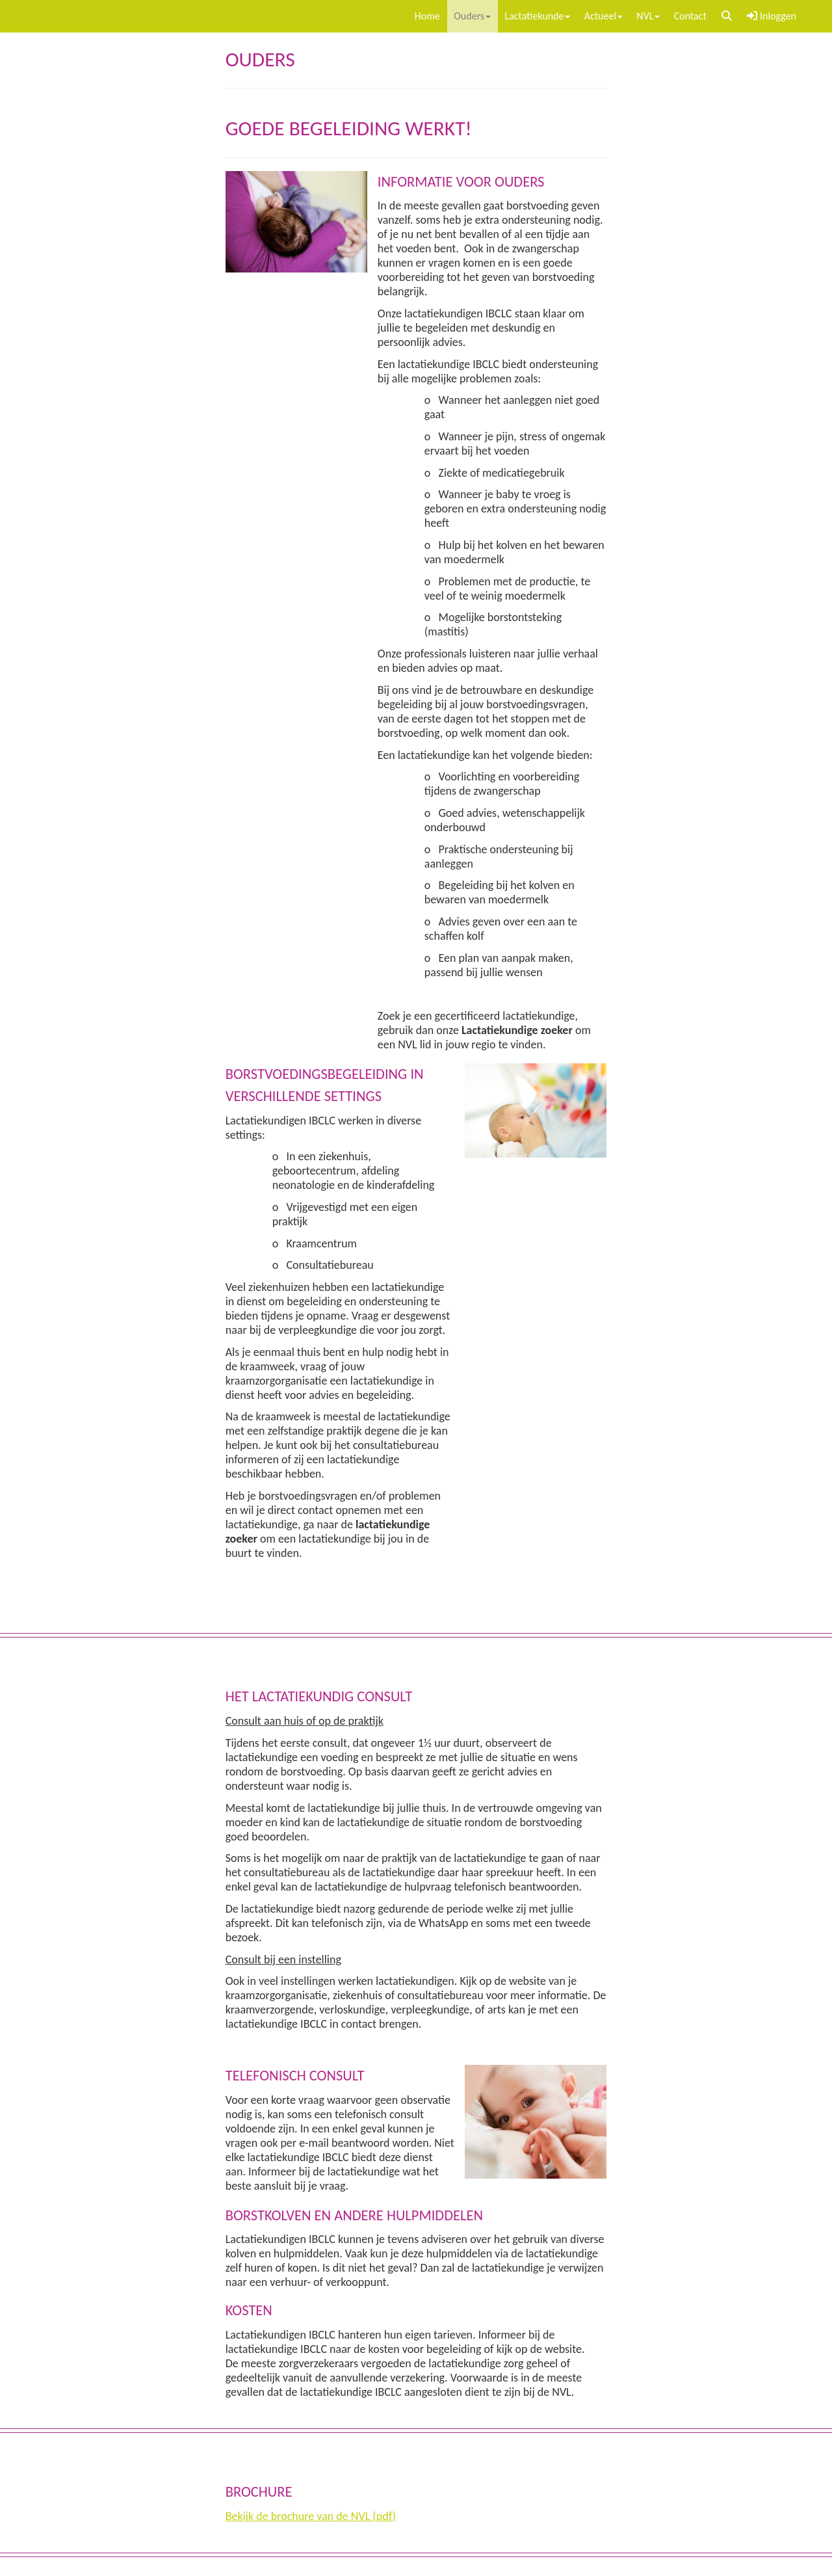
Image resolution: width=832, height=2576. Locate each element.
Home (427, 16)
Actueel (603, 16)
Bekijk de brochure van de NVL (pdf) (311, 2516)
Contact (690, 16)
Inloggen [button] (771, 16)
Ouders (472, 16)
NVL (648, 16)
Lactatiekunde (537, 16)
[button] (727, 16)
